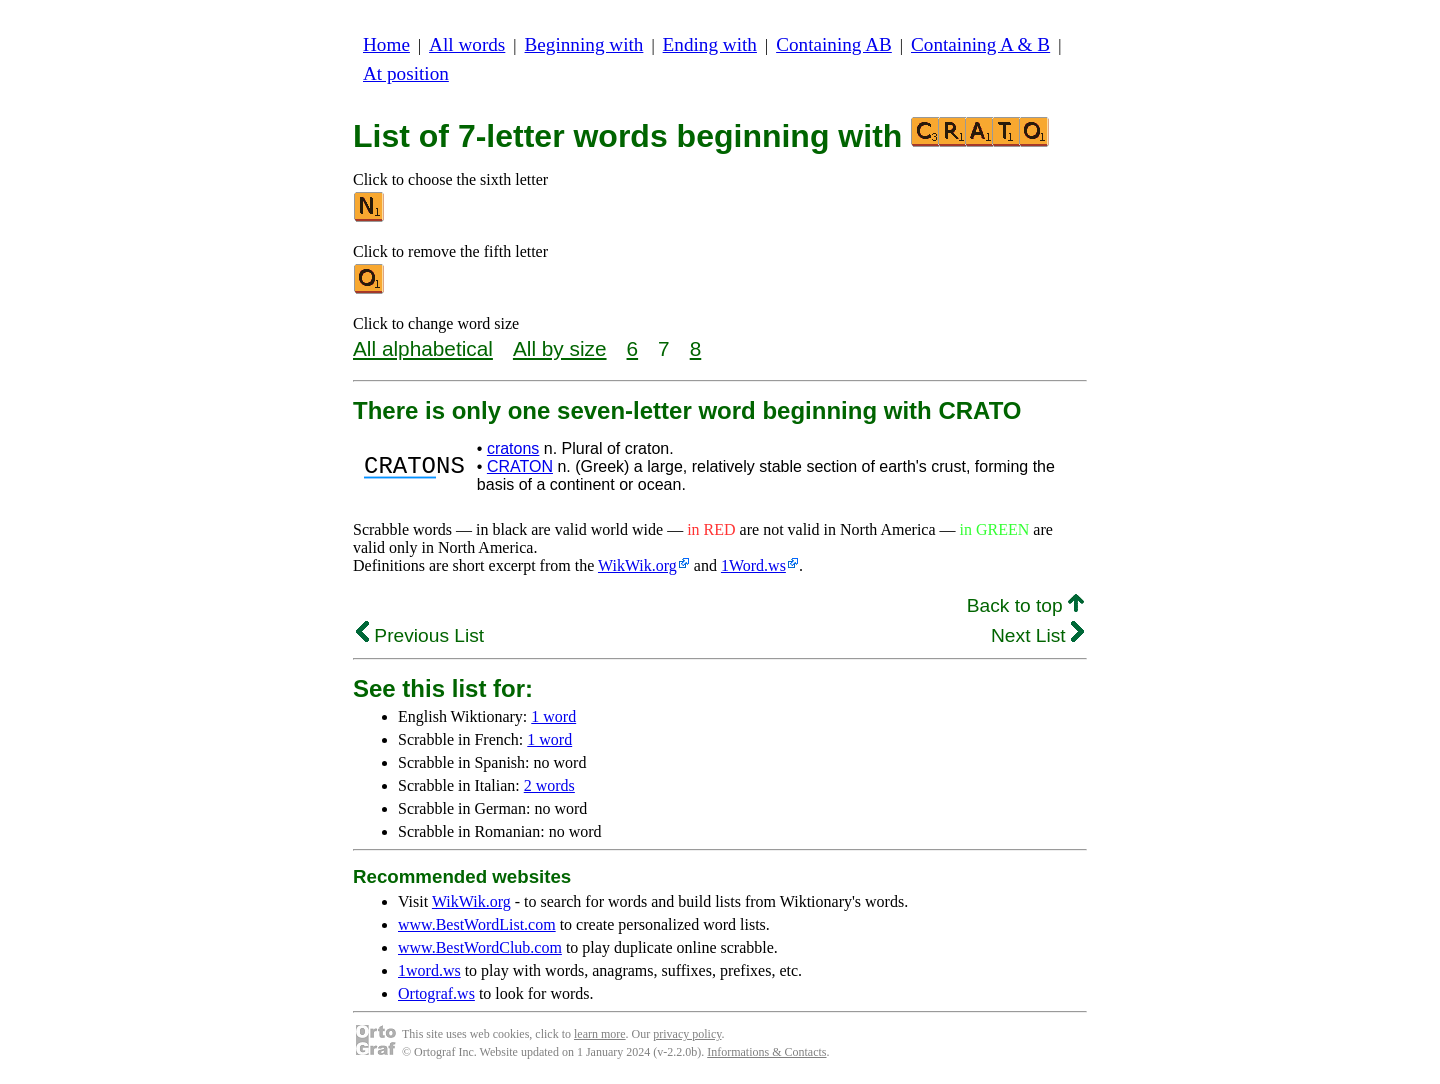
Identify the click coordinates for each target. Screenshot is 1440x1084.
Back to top (1025, 605)
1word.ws (429, 970)
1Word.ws (753, 565)
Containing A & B (980, 44)
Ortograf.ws (436, 993)
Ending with (710, 44)
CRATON (520, 466)
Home (386, 44)
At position (406, 73)
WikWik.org (637, 565)
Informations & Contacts (766, 1052)
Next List (1037, 635)
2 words (549, 785)
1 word (553, 716)
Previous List (420, 635)
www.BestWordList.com (477, 924)
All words (467, 44)
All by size (560, 348)
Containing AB (834, 44)
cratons (513, 448)
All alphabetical (423, 348)
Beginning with (584, 44)
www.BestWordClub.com (480, 947)
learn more (600, 1034)
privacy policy (687, 1034)
